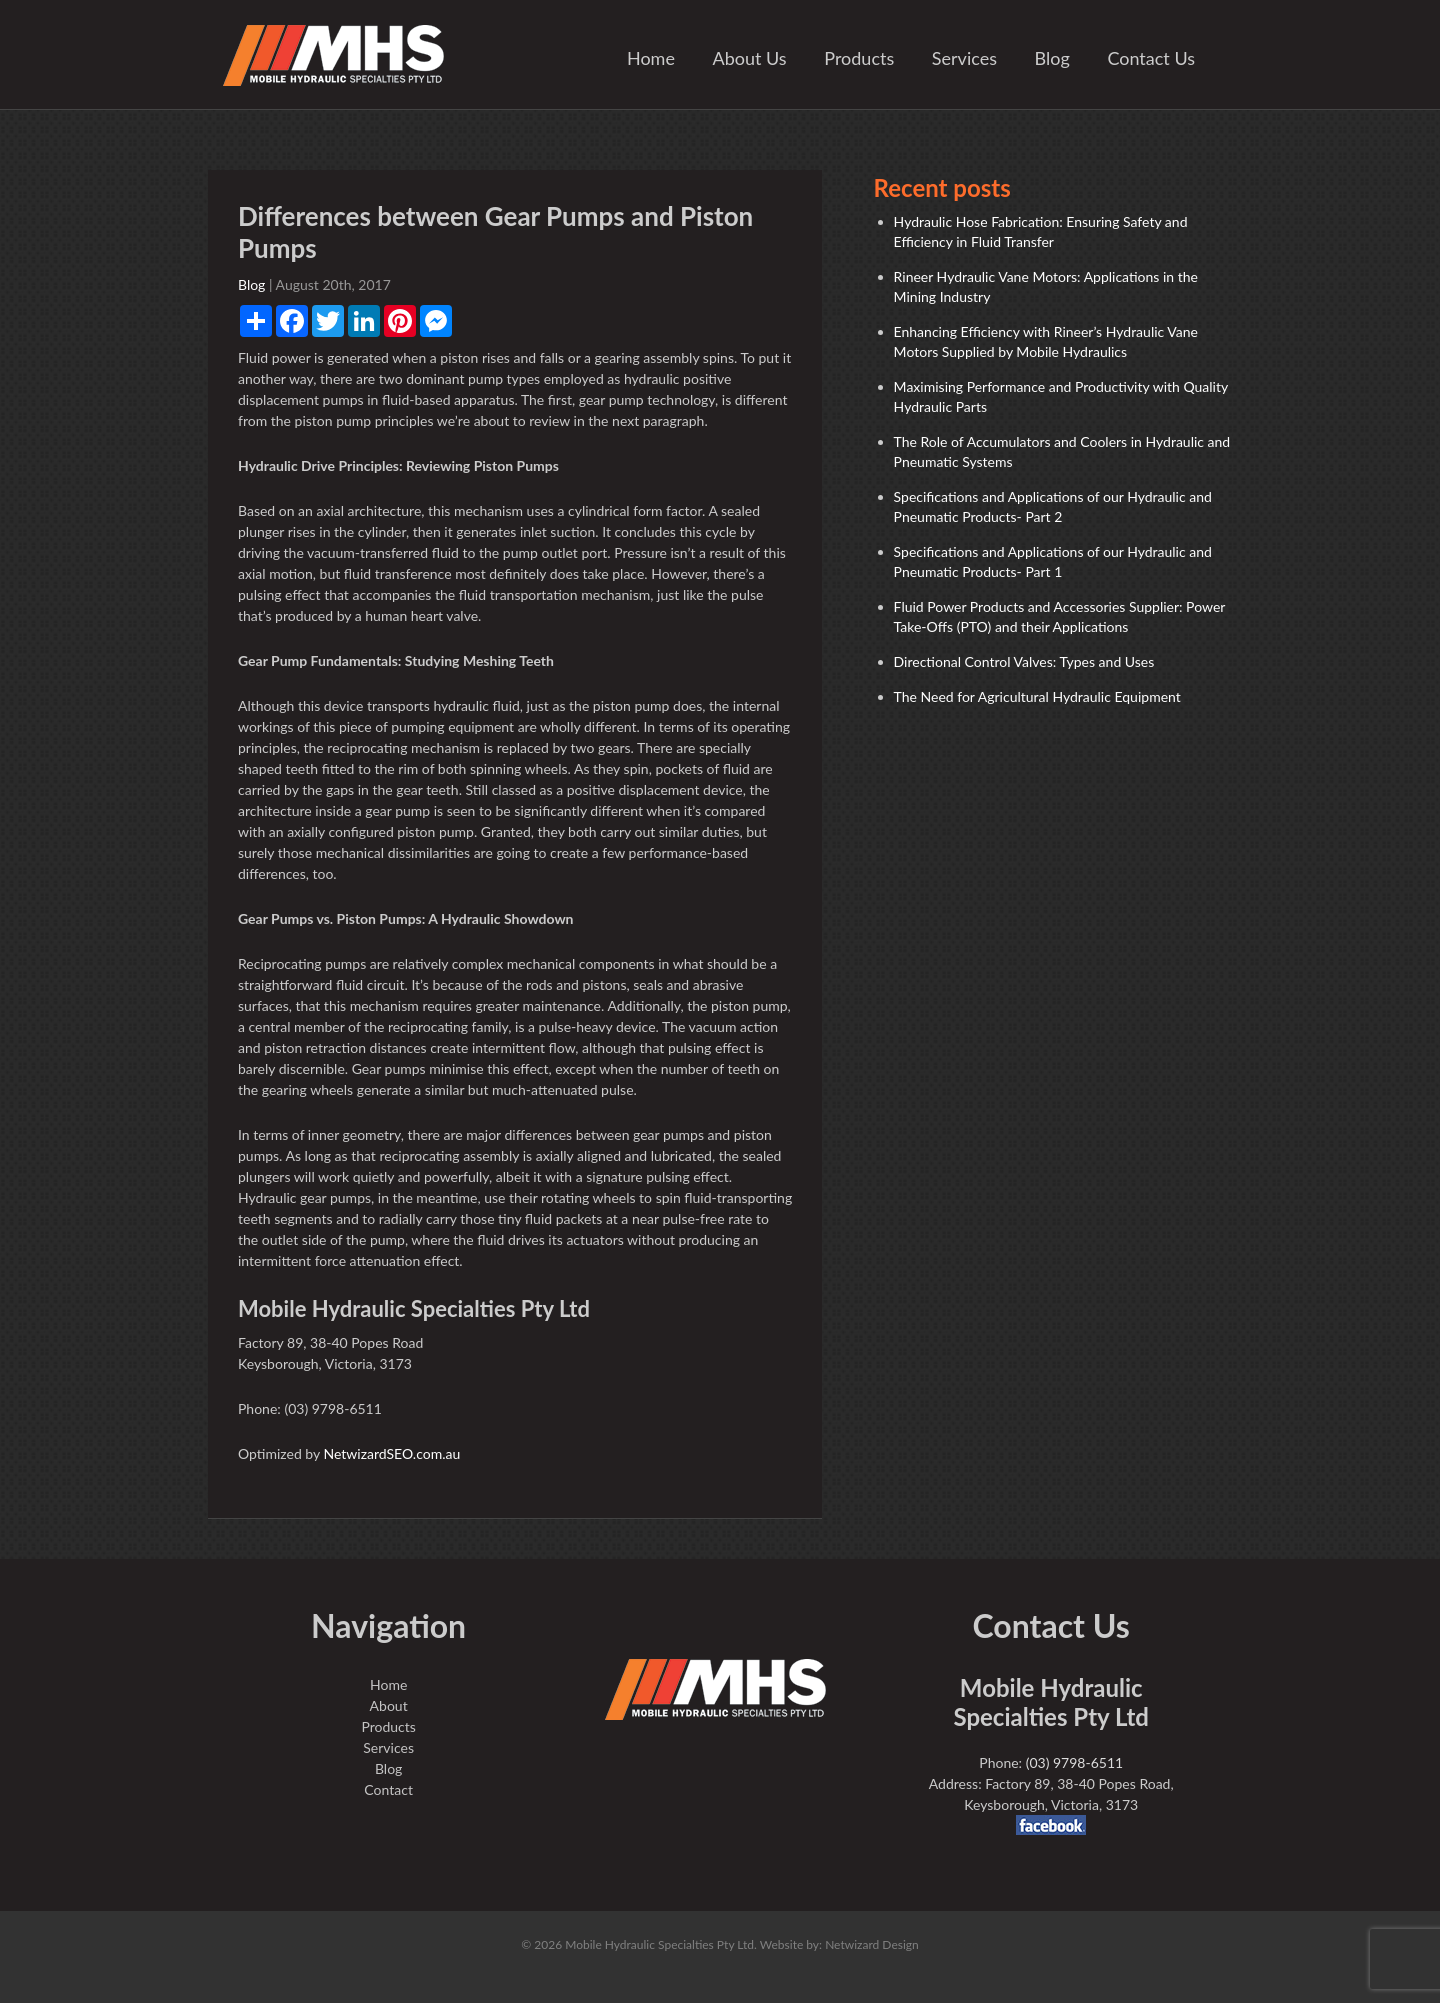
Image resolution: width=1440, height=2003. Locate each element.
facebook (1051, 1825)
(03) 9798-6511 (1074, 1762)
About (389, 1705)
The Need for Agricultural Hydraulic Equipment (1037, 696)
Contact (388, 1789)
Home (651, 58)
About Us (750, 58)
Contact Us (1151, 58)
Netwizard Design (872, 1944)
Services (964, 58)
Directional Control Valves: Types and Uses (1024, 661)
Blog (1052, 58)
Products (859, 58)
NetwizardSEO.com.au (391, 1453)
